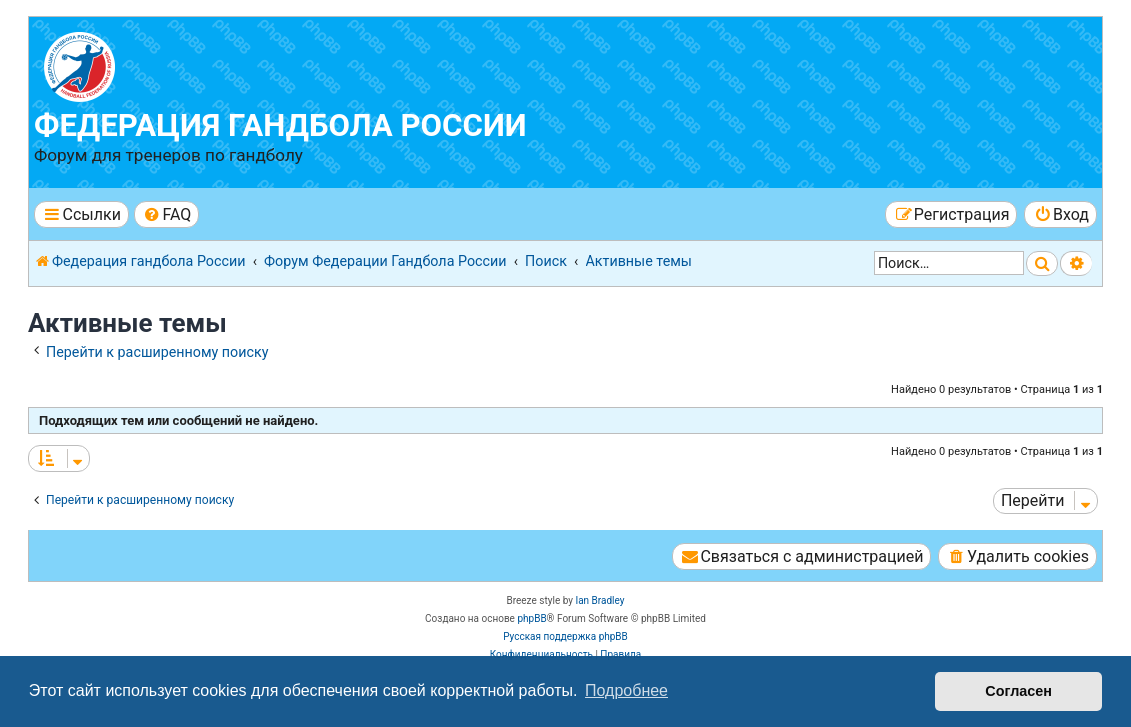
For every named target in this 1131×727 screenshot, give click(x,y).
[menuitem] (166, 214)
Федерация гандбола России (280, 125)
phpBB (531, 618)
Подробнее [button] (626, 690)
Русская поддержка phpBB (565, 636)
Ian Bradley (599, 600)
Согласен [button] (1018, 691)
